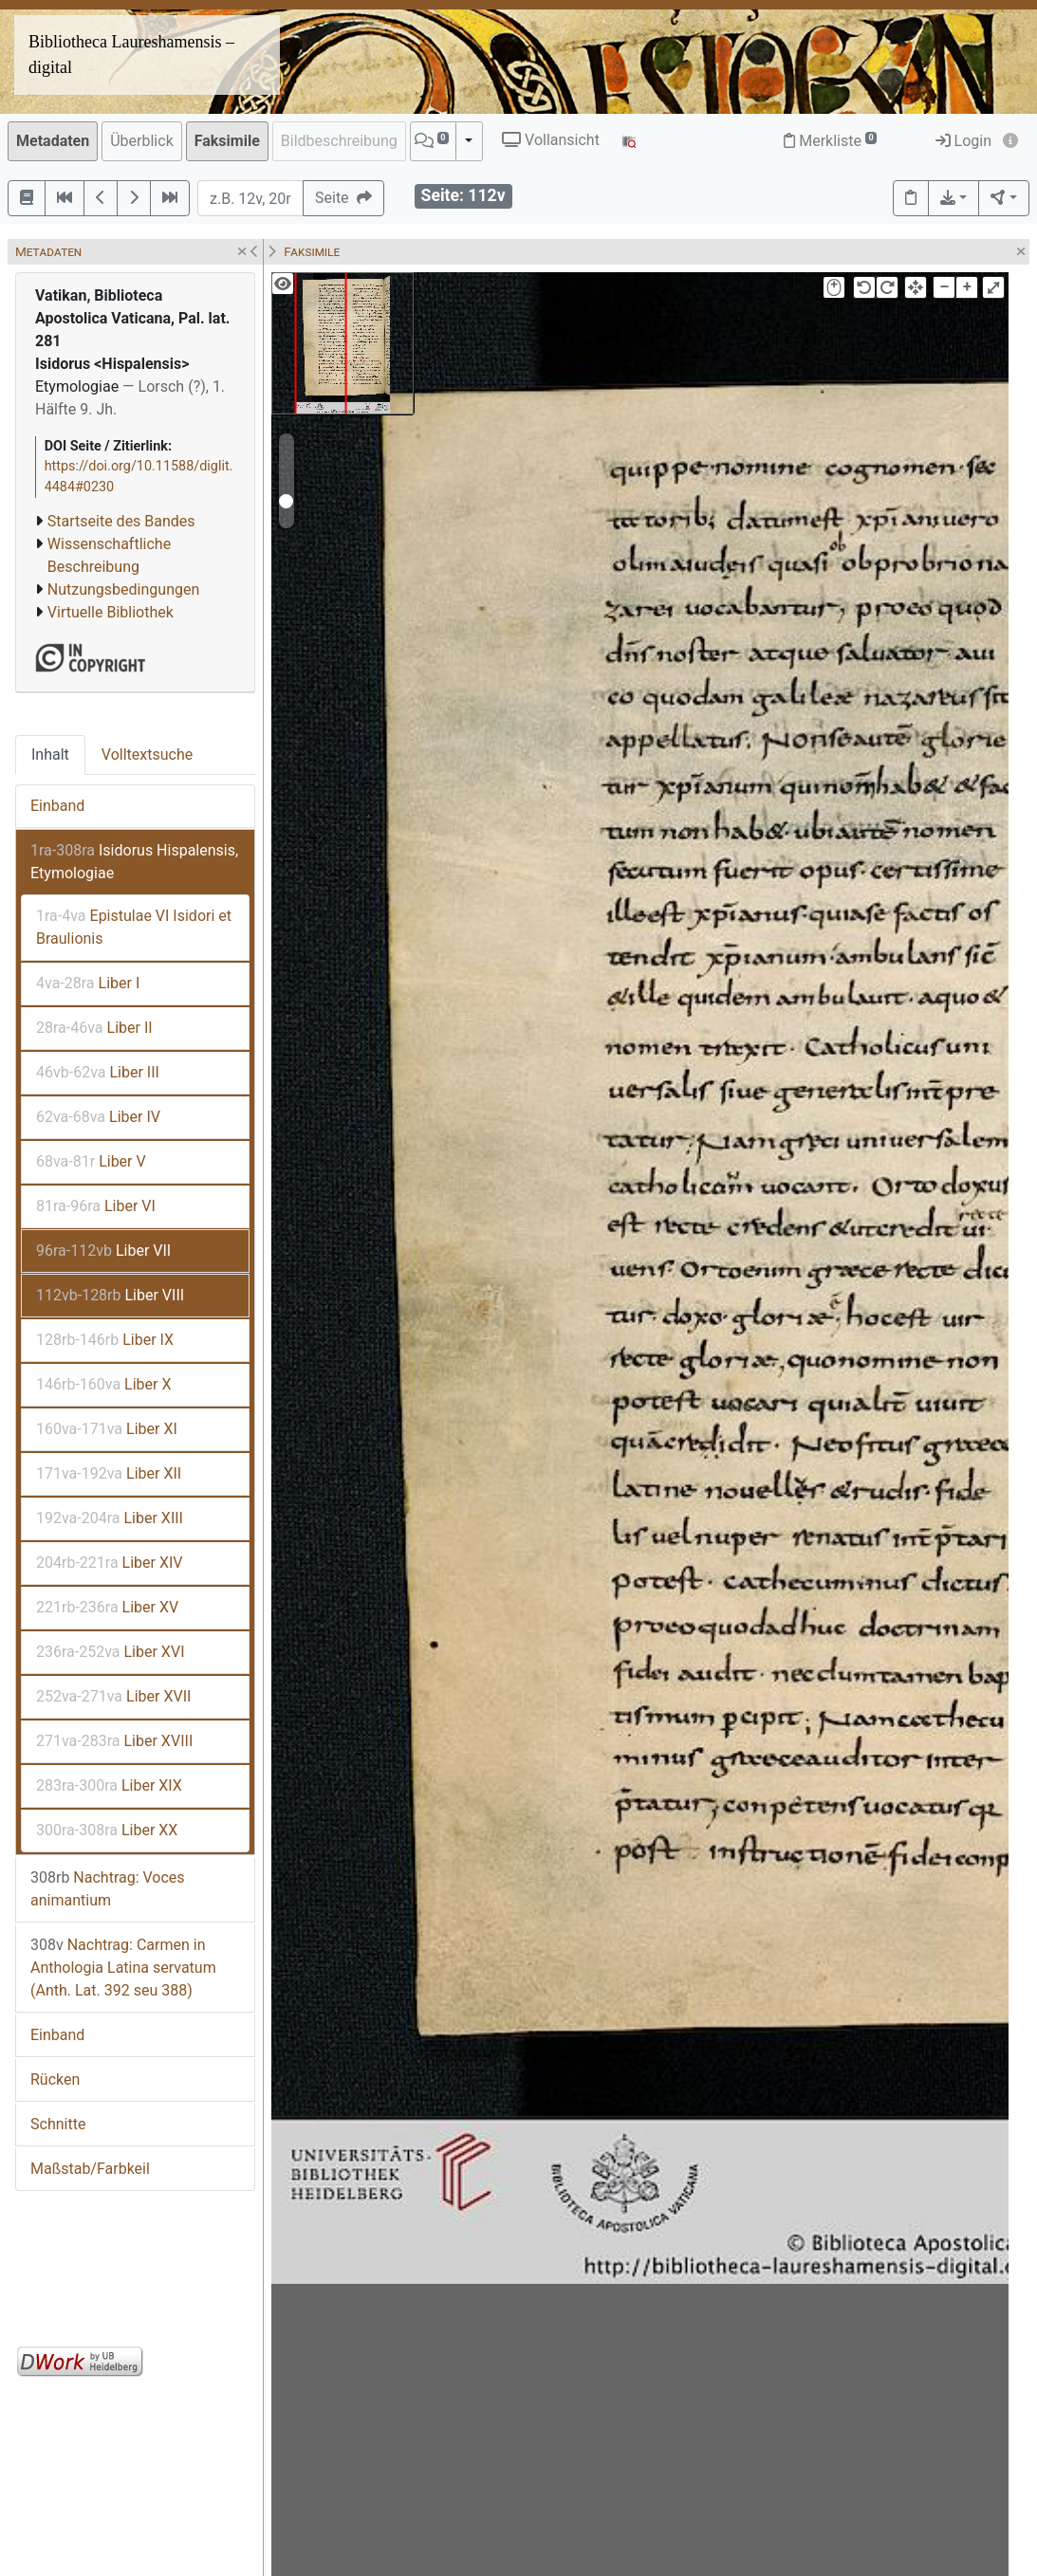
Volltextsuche (147, 754)
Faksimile (227, 141)
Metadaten (52, 141)
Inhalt (50, 754)
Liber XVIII (114, 1741)
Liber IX (105, 1340)
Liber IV (98, 1117)
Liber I (87, 983)
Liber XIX (109, 1785)
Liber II (94, 1028)
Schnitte (57, 2124)
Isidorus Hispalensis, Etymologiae (134, 861)
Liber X (104, 1384)
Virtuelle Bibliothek (110, 612)
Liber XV (107, 1607)
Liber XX (106, 1830)
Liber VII (103, 1251)
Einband (57, 806)
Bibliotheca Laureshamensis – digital (131, 54)
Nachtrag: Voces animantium (107, 1888)
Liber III (97, 1072)
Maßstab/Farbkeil (90, 2169)
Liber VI (96, 1206)
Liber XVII (113, 1696)
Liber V (91, 1161)
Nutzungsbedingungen (123, 589)
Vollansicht (551, 140)
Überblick (142, 141)
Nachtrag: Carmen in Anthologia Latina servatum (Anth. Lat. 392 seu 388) (123, 1967)
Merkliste (830, 141)
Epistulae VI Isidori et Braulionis (133, 927)
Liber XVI (110, 1652)
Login (963, 141)
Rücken (55, 2079)
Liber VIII (110, 1295)
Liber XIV (109, 1563)
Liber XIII (109, 1518)
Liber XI (106, 1429)
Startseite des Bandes (121, 521)
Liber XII (108, 1473)
